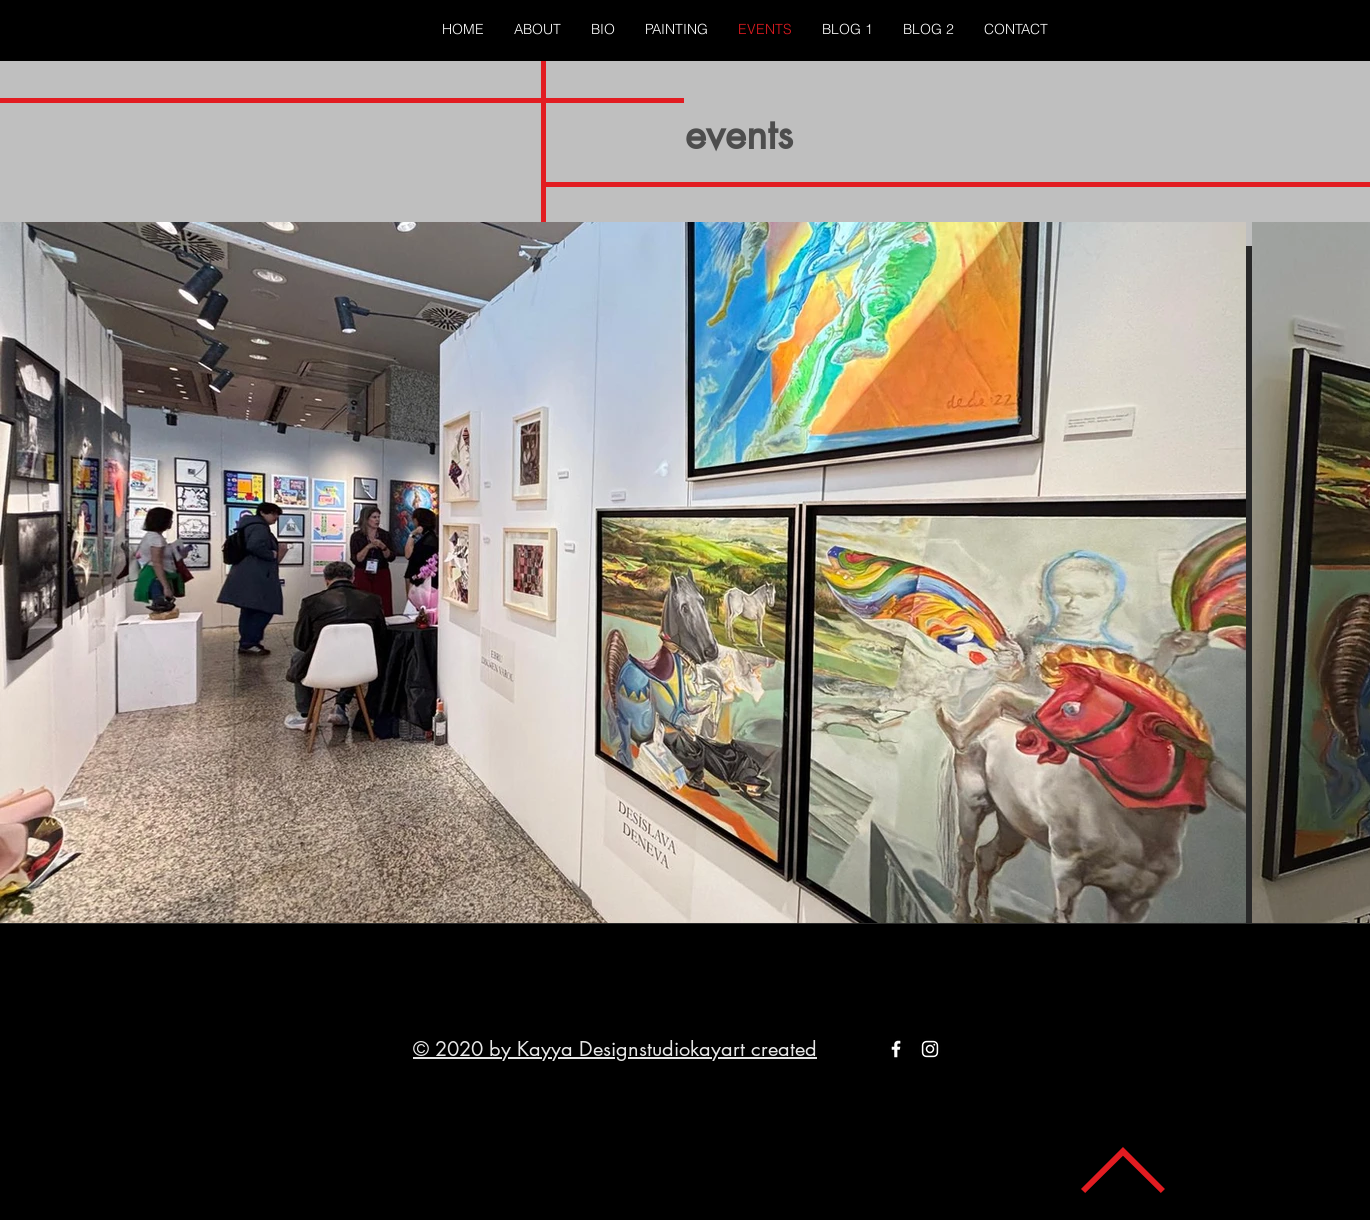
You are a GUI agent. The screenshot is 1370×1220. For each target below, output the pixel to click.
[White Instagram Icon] (930, 1049)
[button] (676, 29)
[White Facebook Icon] (896, 1049)
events (739, 135)
